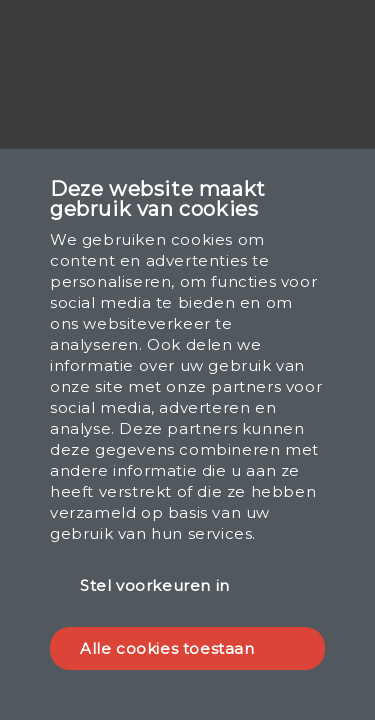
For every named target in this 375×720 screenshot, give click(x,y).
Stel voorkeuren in (155, 585)
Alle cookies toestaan (167, 648)
